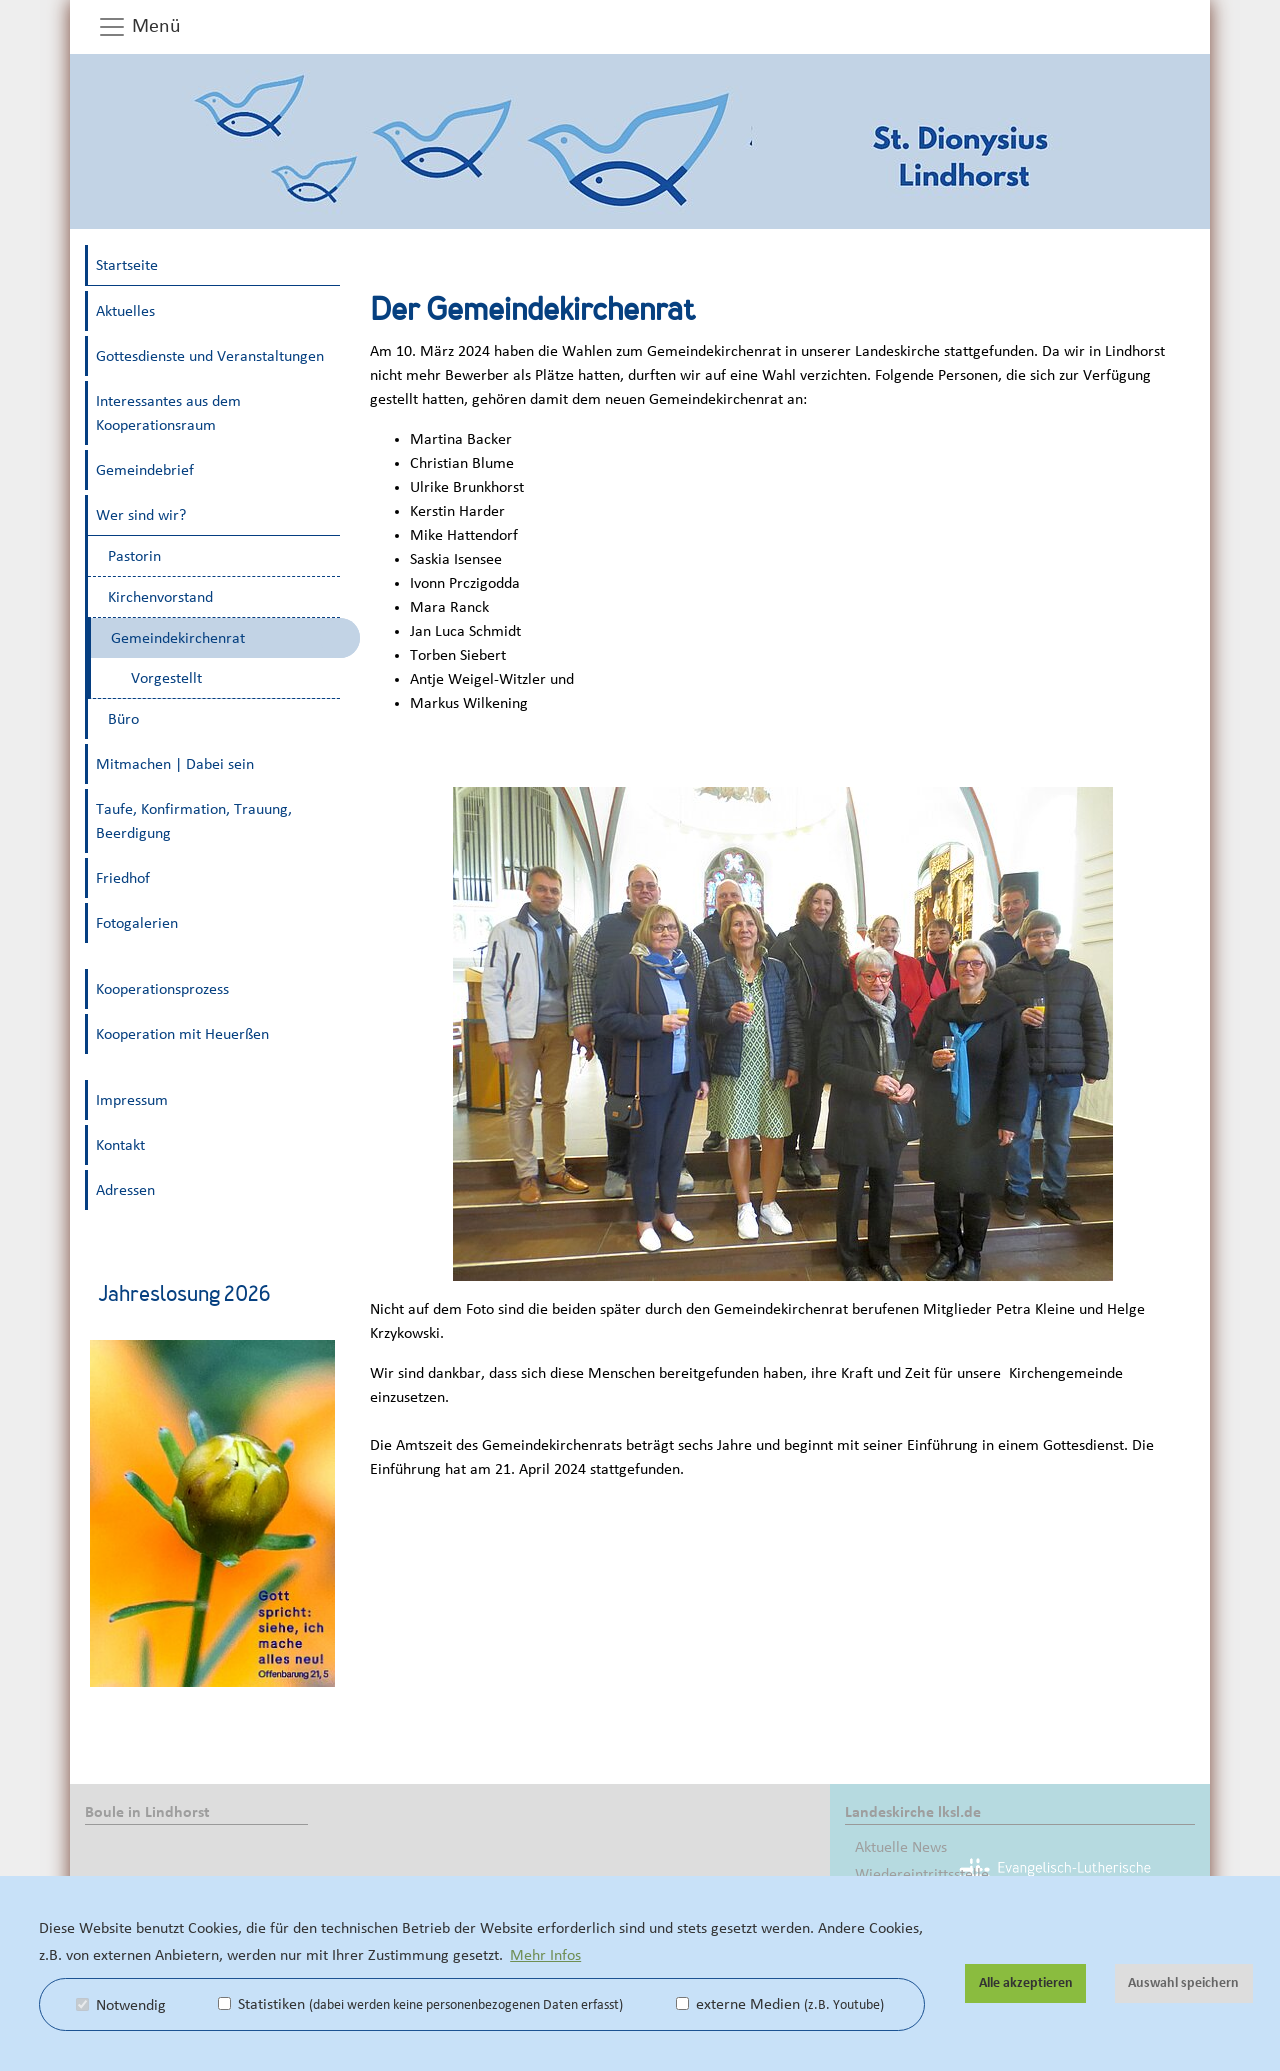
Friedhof (123, 878)
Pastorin (134, 556)
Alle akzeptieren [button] (1026, 1983)
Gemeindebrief (145, 470)
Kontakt (120, 1145)
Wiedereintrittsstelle (922, 1874)
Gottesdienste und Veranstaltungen (210, 356)
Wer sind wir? (141, 515)
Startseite (127, 265)
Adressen (125, 1190)
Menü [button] (139, 27)
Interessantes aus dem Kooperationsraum (168, 413)
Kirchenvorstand (160, 597)
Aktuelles (125, 311)
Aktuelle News (901, 1847)
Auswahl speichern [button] (1183, 1983)
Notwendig (121, 2005)
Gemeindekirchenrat (178, 638)
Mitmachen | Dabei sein (175, 764)
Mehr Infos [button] (545, 1955)
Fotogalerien (137, 923)
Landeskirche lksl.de (913, 1812)
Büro (123, 719)
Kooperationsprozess (162, 989)
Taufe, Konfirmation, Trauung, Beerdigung (194, 821)
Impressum (132, 1100)
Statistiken (420, 2004)
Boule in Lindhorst (147, 1812)
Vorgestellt (166, 678)
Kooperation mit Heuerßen (182, 1034)
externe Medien (780, 2004)
